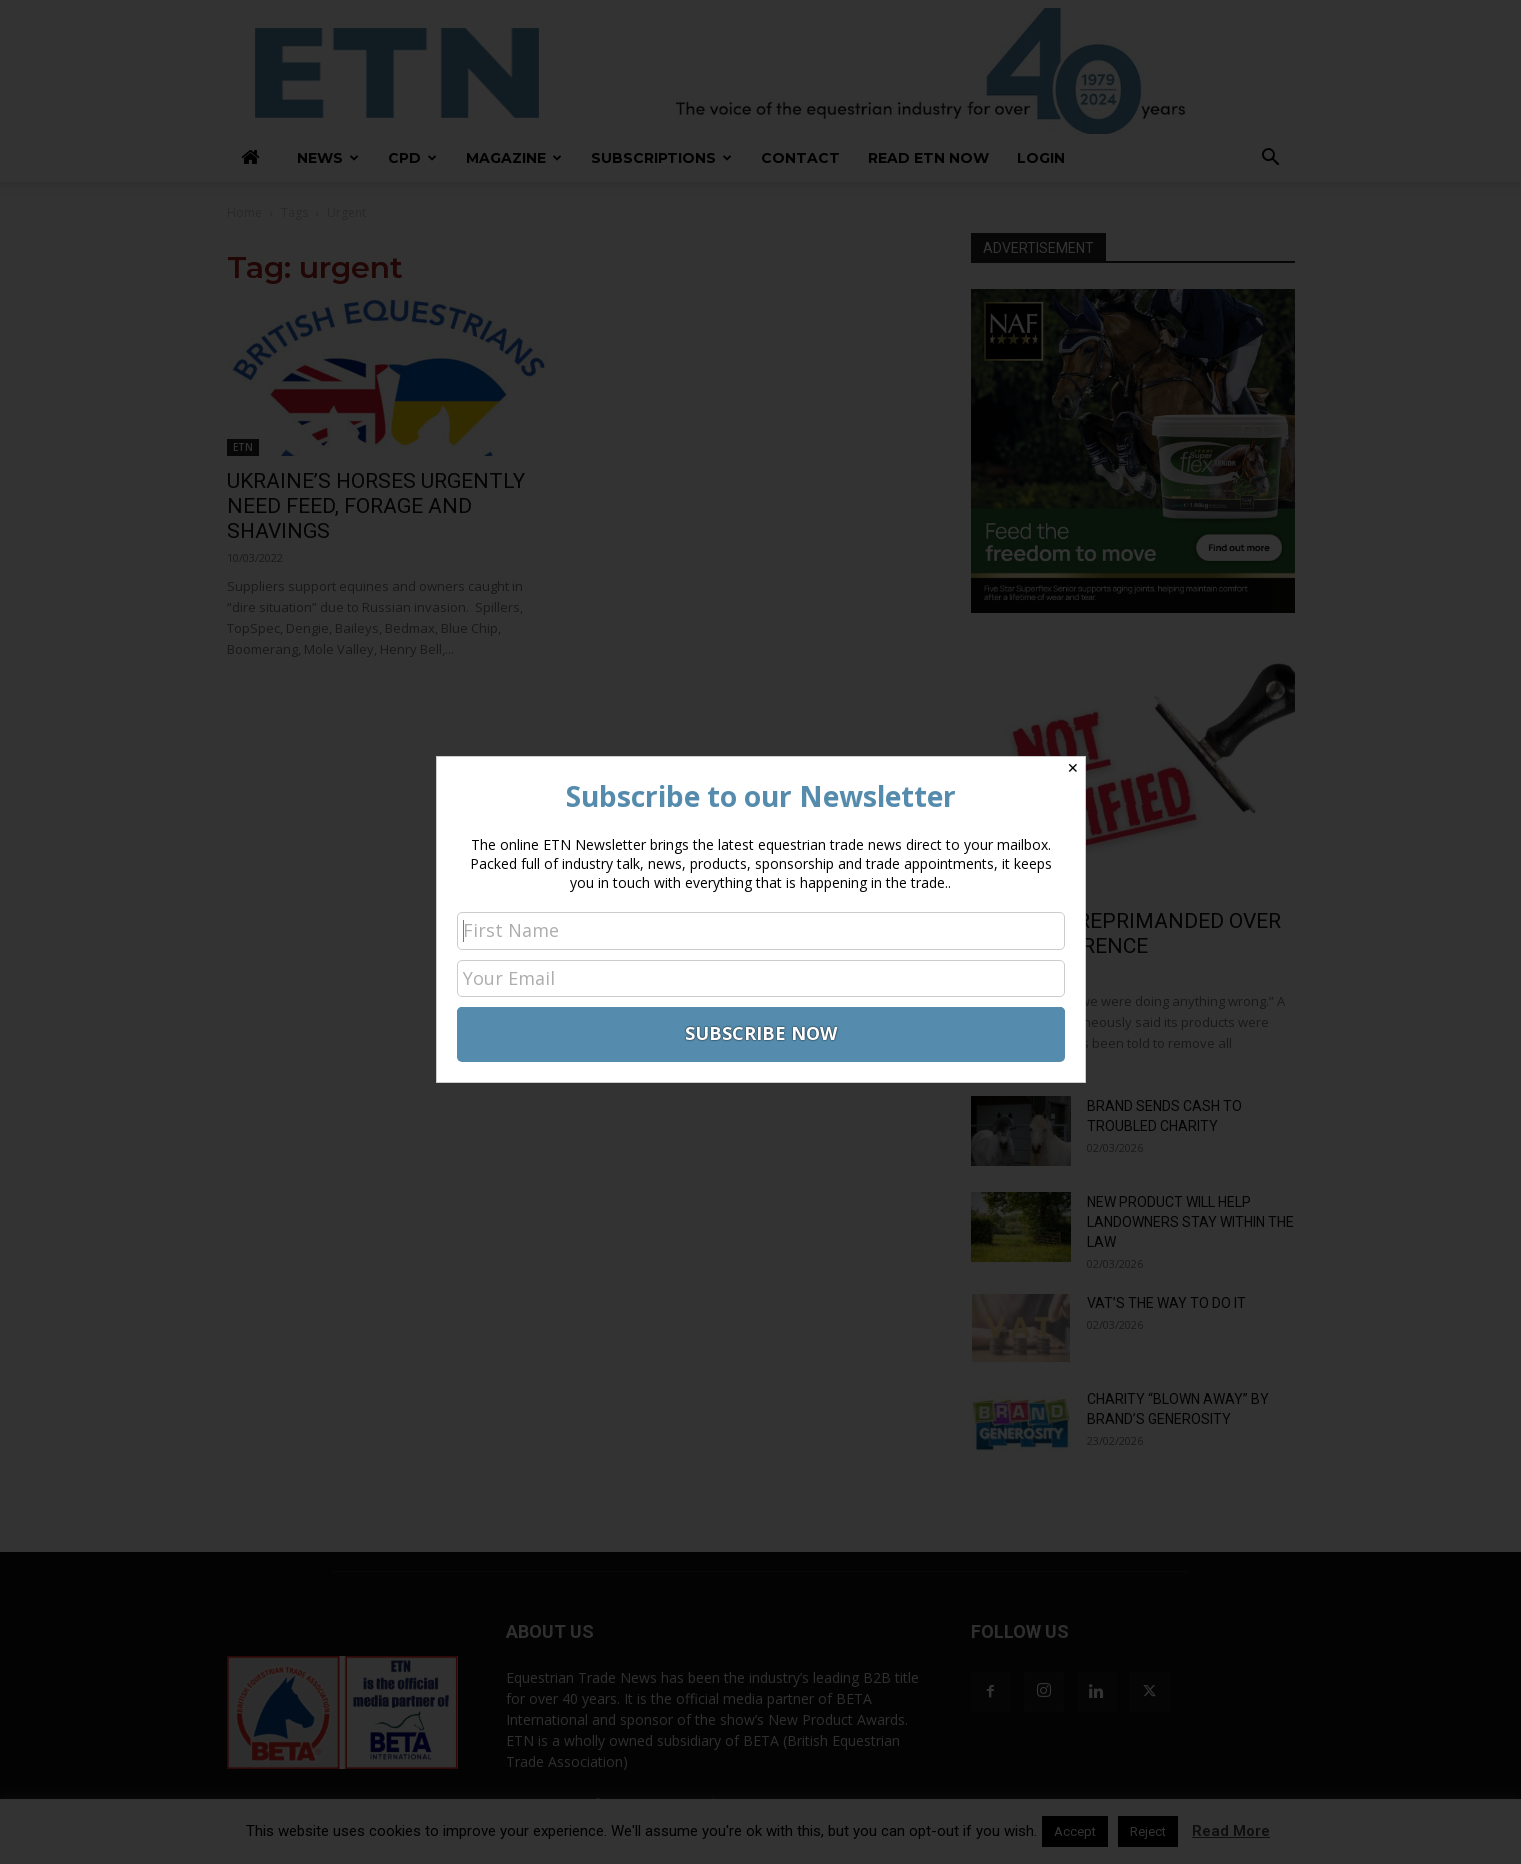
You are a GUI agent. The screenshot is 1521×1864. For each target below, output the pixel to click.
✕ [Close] (1073, 768)
